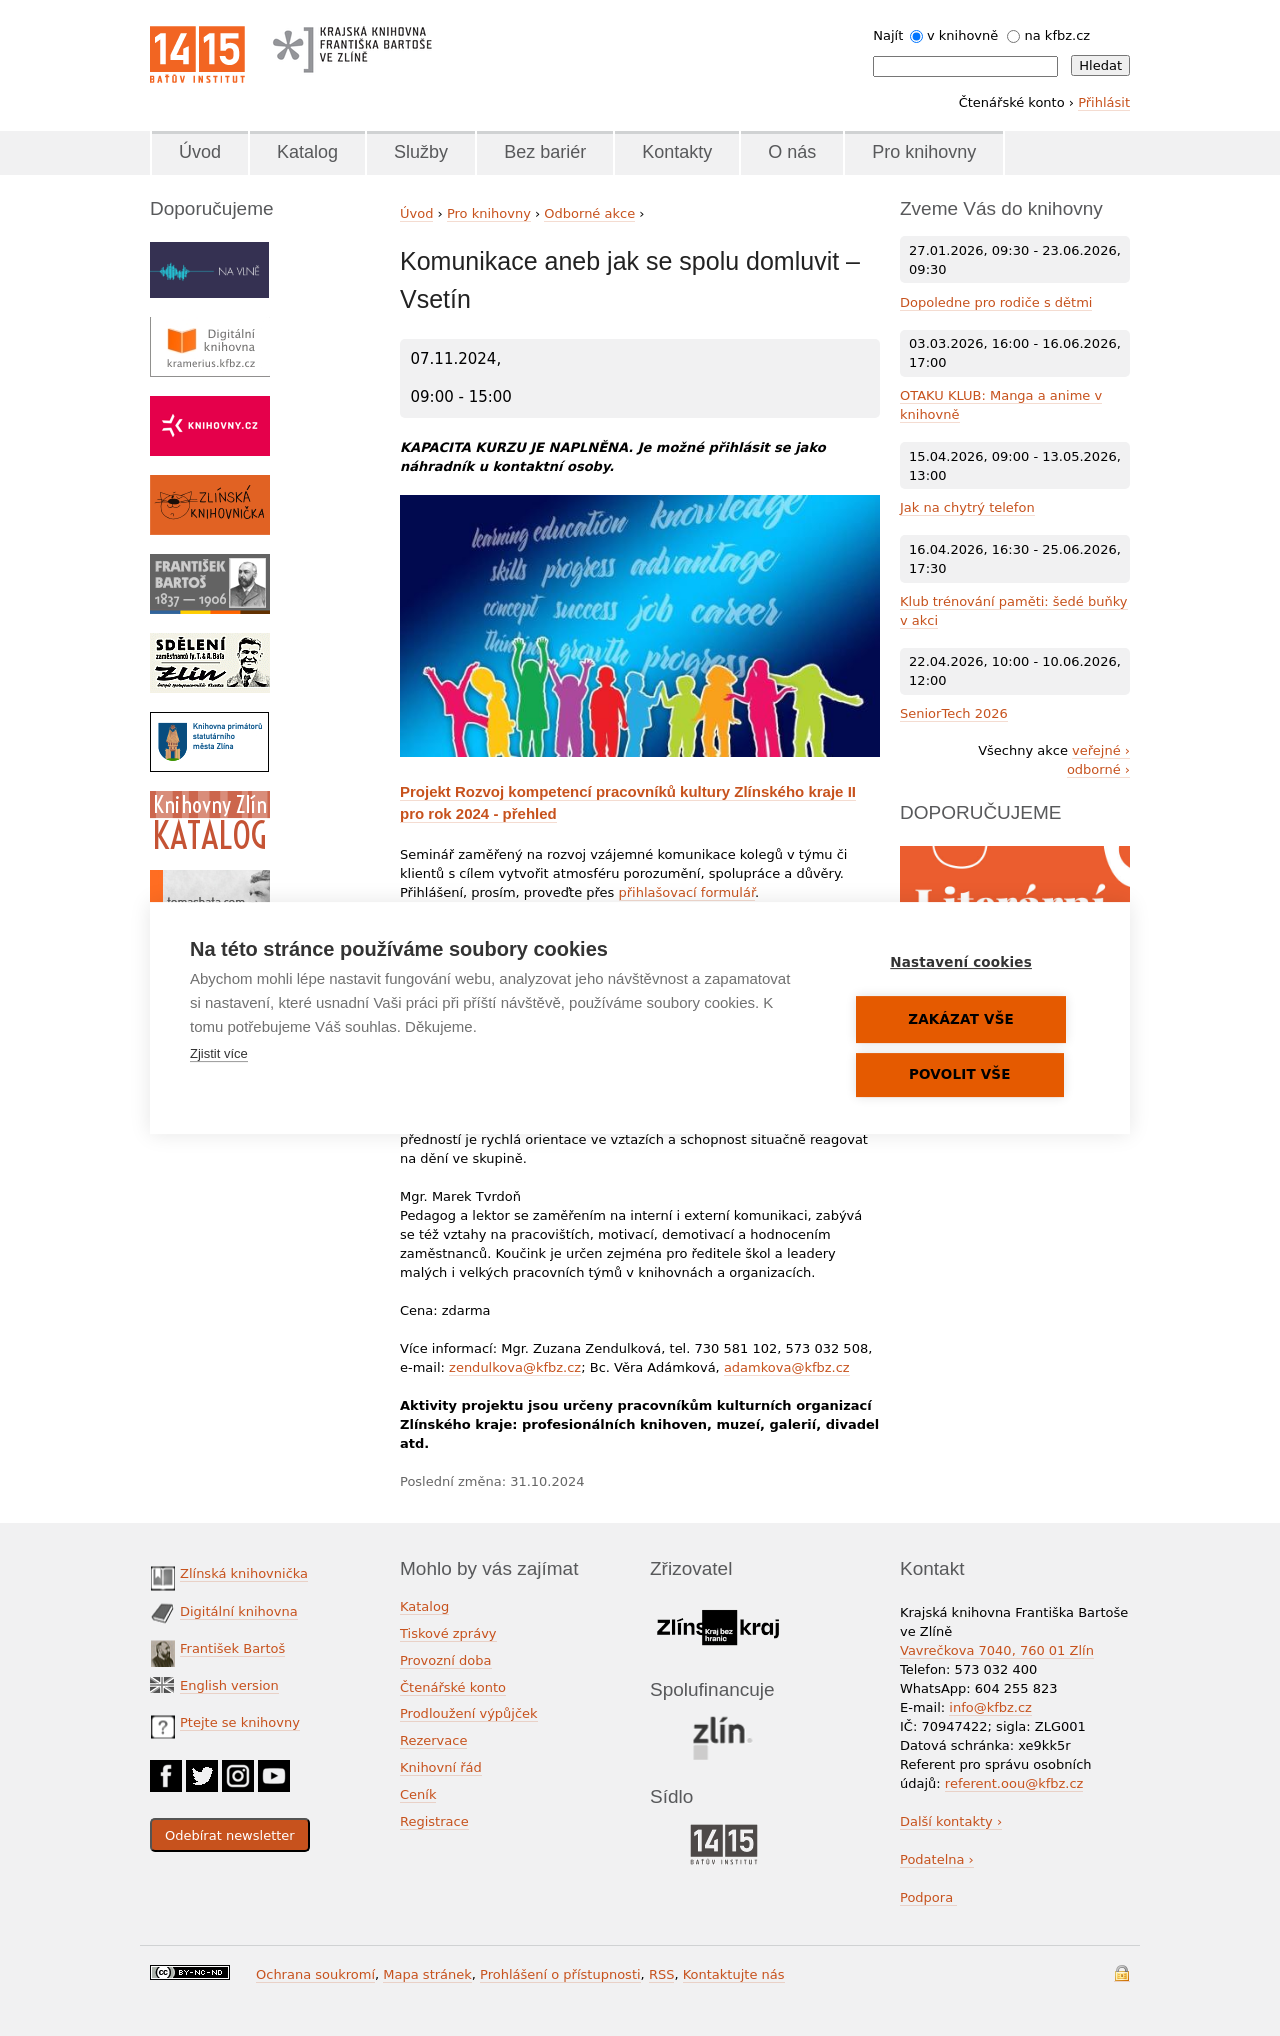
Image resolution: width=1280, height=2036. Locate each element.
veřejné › (1101, 750)
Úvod (200, 152)
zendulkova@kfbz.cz (515, 1367)
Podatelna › (937, 1859)
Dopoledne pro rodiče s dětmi (996, 302)
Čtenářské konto (453, 1687)
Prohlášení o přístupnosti (560, 1974)
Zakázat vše (971, 1020)
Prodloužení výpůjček (469, 1713)
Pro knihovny (924, 152)
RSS (662, 1974)
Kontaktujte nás (734, 1974)
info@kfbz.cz (990, 1707)
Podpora (928, 1897)
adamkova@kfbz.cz (787, 1367)
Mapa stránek (427, 1974)
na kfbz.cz (1058, 35)
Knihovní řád (441, 1767)
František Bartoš (232, 1648)
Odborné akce (589, 213)
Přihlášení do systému (1122, 1973)
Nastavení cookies (971, 963)
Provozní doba (446, 1660)
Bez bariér (545, 152)
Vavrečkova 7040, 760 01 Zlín (997, 1650)
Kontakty (677, 152)
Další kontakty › (951, 1821)
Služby (421, 152)
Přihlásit (1104, 102)
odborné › (1098, 769)
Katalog (307, 152)
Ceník (418, 1794)
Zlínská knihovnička (244, 1573)
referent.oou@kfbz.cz (1014, 1783)
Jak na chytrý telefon (967, 507)
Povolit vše (970, 1075)
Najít (888, 35)
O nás (792, 152)
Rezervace (433, 1740)
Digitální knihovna (239, 1611)
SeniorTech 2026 (954, 713)
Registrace (434, 1821)
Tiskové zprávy (448, 1633)
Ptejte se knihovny (240, 1722)
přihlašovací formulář (687, 892)
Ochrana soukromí (315, 1974)
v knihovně (962, 35)
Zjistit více (219, 1054)
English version (229, 1685)
